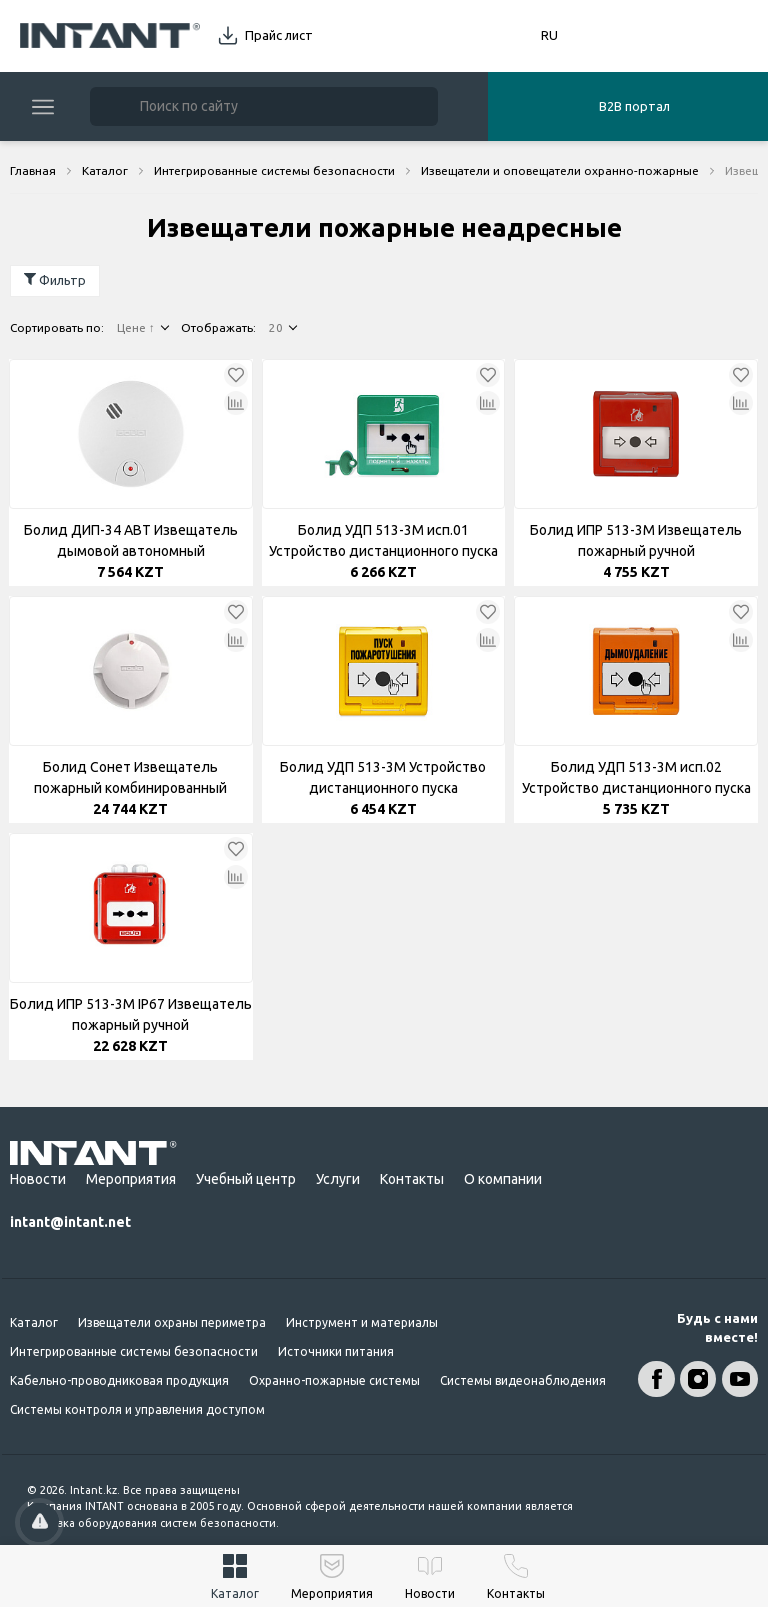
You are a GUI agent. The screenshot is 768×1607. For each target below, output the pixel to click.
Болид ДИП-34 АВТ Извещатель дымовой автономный (131, 540)
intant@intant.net (70, 1222)
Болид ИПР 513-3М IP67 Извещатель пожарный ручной (131, 1014)
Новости (38, 1179)
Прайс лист (279, 35)
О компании (503, 1179)
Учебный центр (246, 1179)
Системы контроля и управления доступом (137, 1409)
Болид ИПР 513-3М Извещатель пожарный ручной (636, 540)
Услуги (338, 1179)
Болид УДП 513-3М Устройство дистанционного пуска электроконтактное (383, 779)
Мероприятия (131, 1179)
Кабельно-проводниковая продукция (119, 1380)
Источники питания (336, 1351)
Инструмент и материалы (362, 1322)
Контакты (412, 1179)
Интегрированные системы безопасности (134, 1351)
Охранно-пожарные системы (334, 1380)
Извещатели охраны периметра (172, 1322)
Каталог (34, 1322)
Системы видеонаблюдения (523, 1380)
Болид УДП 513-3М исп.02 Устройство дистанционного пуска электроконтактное (636, 779)
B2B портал (634, 106)
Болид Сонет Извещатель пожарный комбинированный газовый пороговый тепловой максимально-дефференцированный (130, 779)
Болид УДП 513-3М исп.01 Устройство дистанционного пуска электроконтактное (383, 542)
